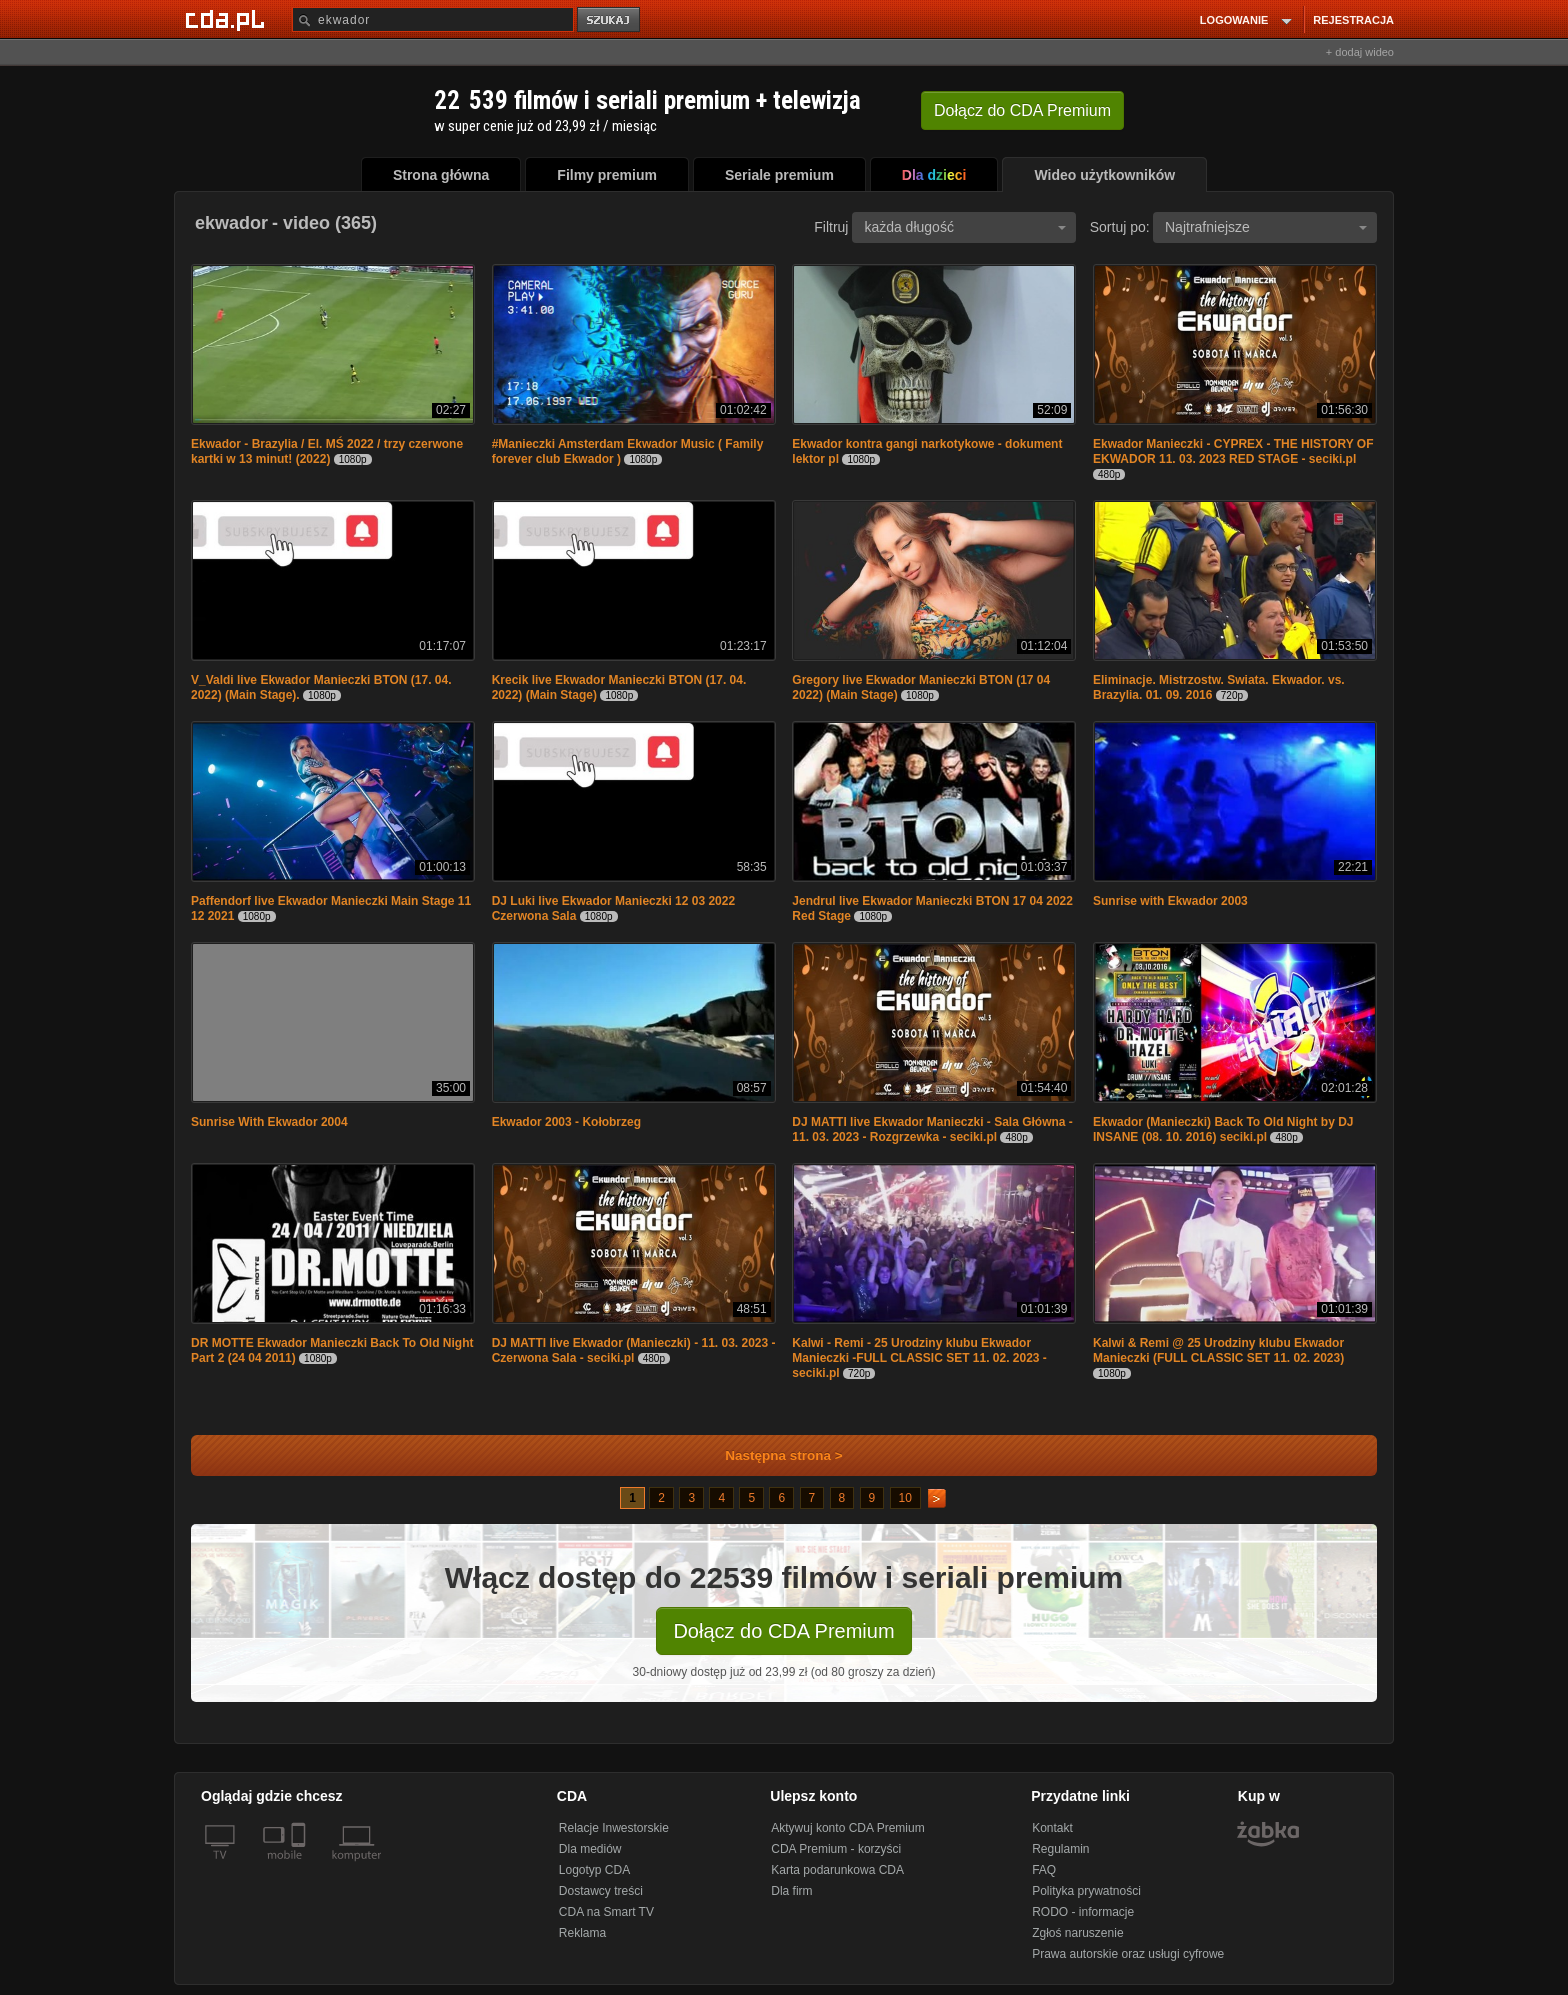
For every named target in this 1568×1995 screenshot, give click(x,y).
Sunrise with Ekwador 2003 (1170, 901)
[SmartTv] (300, 1867)
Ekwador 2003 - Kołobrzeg (566, 1122)
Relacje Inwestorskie (614, 1828)
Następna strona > (770, 1455)
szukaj (610, 20)
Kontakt (1052, 1828)
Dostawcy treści (601, 1891)
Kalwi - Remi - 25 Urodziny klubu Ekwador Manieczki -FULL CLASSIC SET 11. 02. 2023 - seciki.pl (919, 1358)
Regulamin (1060, 1849)
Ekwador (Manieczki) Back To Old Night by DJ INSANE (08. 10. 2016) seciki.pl (1223, 1129)
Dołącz (1022, 110)
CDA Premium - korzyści (836, 1849)
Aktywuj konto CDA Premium (847, 1828)
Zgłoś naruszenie (1077, 1933)
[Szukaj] (433, 19)
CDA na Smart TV (606, 1912)
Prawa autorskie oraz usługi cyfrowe (1128, 1954)
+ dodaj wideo (1360, 52)
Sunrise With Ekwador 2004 (269, 1122)
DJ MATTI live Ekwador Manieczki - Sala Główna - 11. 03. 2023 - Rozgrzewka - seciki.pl (932, 1129)
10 (905, 1498)
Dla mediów (590, 1849)
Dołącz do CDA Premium (783, 1631)
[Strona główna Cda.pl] (228, 19)
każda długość (965, 227)
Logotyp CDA (594, 1870)
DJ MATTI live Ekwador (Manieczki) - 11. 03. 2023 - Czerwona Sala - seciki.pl (634, 1350)
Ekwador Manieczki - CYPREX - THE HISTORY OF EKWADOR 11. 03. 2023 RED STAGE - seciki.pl (1233, 451)
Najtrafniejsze (1266, 227)
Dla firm (791, 1891)
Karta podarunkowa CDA (837, 1870)
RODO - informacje (1083, 1912)
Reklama (582, 1933)
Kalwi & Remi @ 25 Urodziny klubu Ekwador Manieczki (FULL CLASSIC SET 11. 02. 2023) (1218, 1350)
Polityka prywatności (1086, 1891)
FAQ (1044, 1870)
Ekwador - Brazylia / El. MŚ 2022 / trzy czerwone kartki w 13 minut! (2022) (327, 451)
